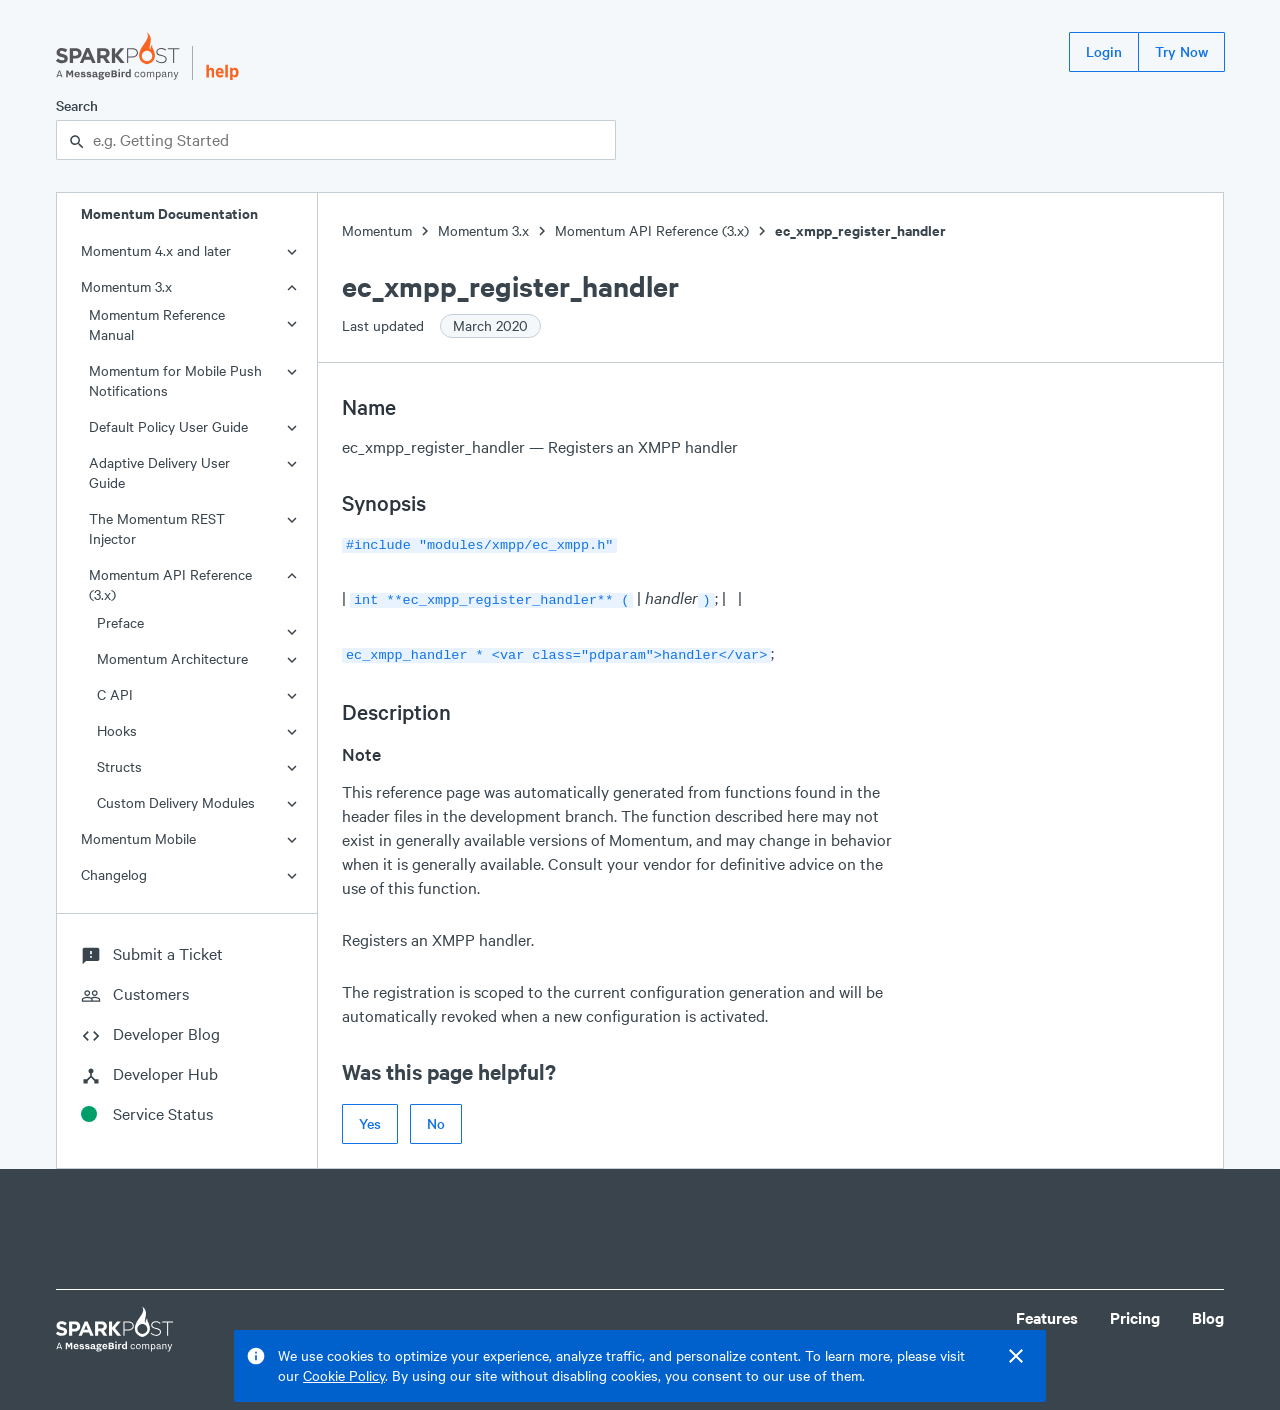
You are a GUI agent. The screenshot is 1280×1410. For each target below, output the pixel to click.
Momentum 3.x (126, 286)
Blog (1208, 1311)
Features (1047, 1311)
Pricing (1135, 1311)
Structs (119, 766)
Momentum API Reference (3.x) (170, 584)
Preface (120, 622)
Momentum (377, 230)
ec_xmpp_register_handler (860, 230)
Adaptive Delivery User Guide (159, 472)
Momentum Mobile (138, 838)
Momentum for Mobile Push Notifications (175, 380)
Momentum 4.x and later (156, 250)
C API (115, 694)
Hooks (117, 730)
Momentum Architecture (172, 658)
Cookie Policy (344, 1375)
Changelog (114, 874)
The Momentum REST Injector (157, 528)
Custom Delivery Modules (176, 802)
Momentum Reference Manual (157, 324)
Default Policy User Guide (168, 426)
